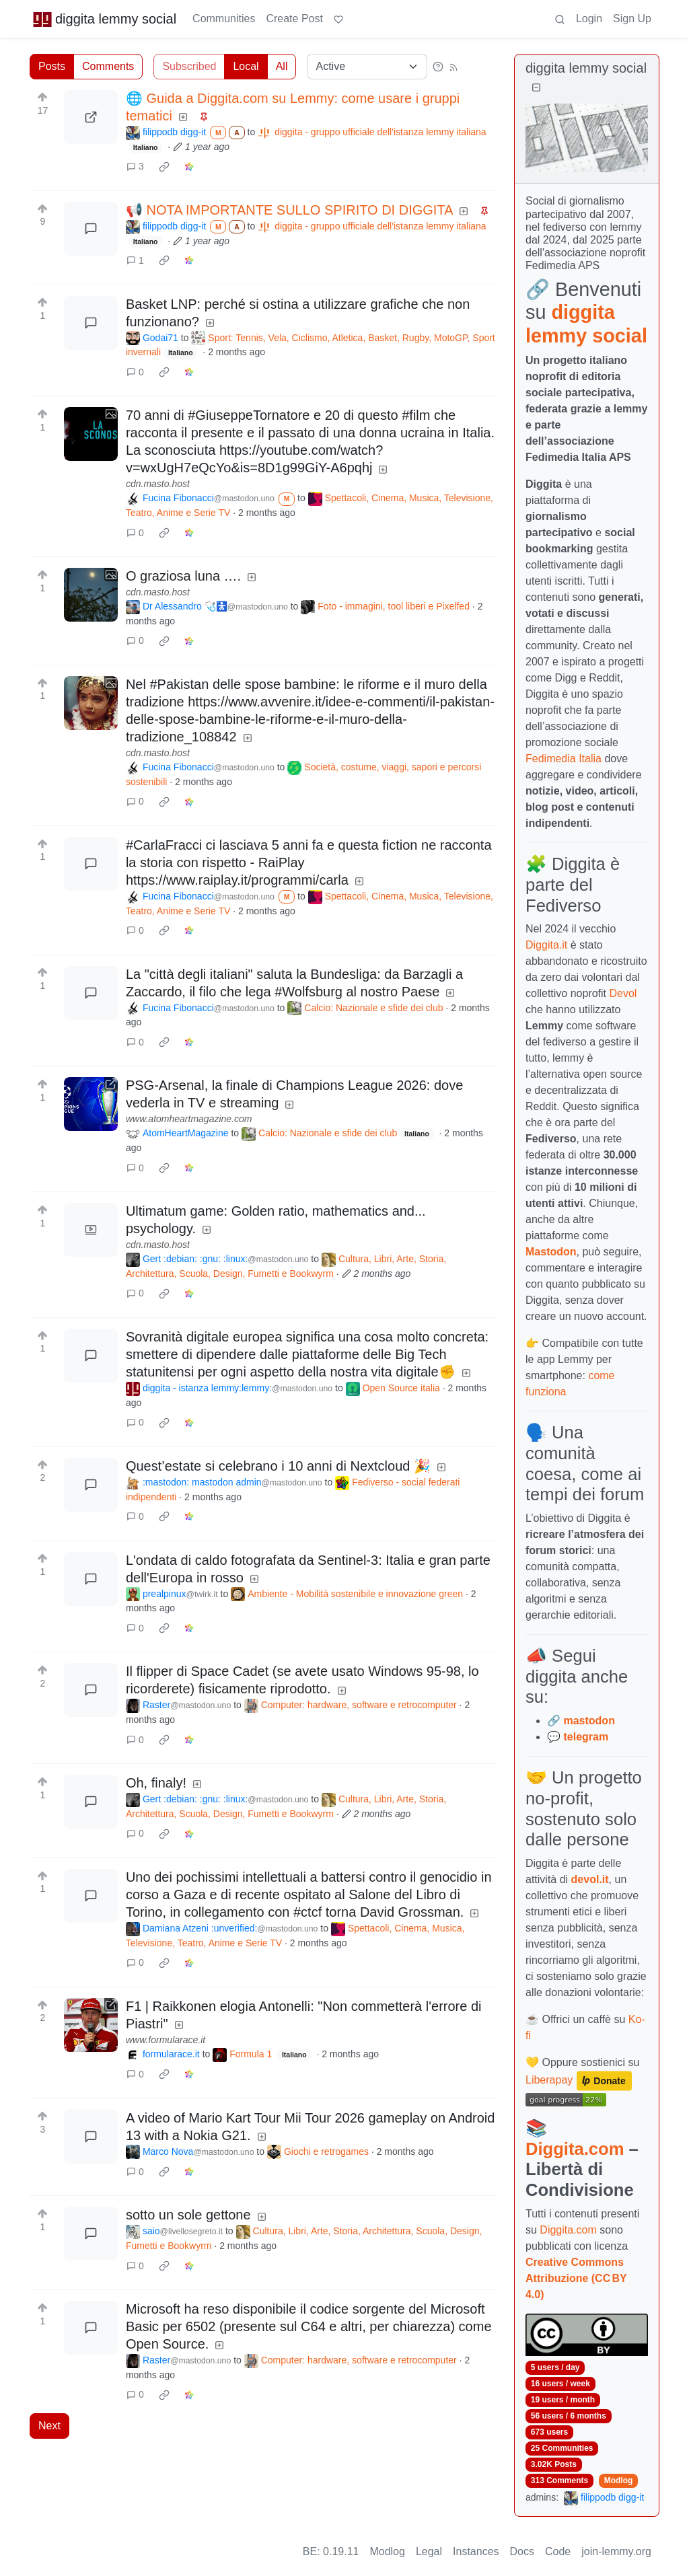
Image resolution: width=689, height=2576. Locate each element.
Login (589, 18)
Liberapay (549, 2080)
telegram (585, 1736)
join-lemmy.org (616, 2551)
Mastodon (551, 1251)
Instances (476, 2551)
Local (245, 66)
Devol (623, 993)
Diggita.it (546, 945)
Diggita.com (574, 2148)
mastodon (588, 1720)
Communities (223, 18)
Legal (429, 2551)
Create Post (294, 18)
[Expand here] (91, 434)
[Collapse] (536, 87)
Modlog (618, 2480)
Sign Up (632, 18)
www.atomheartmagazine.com (189, 1118)
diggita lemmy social (104, 19)
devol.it (590, 1879)
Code (558, 2551)
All (282, 66)
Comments (108, 66)
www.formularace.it (165, 2039)
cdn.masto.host (158, 483)
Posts (51, 66)
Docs (522, 2551)
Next (49, 2425)
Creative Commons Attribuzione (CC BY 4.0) (575, 2278)
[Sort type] (367, 66)
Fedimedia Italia (563, 758)
